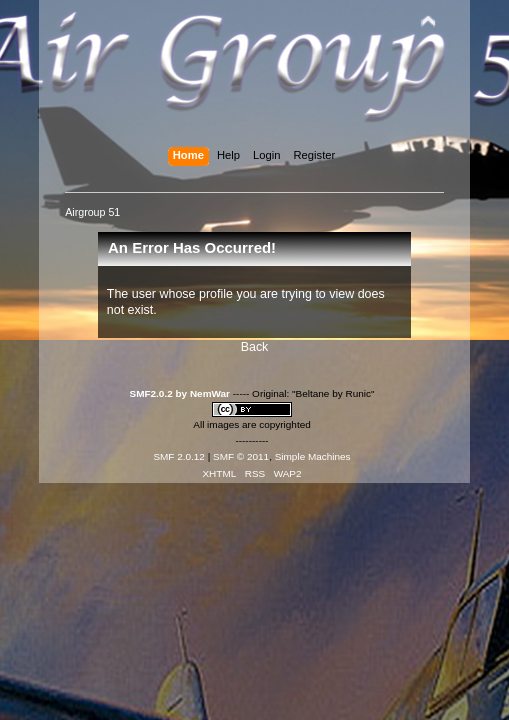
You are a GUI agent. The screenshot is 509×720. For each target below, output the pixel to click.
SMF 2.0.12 (179, 456)
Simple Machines (313, 456)
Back (255, 347)
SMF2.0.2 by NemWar (180, 393)
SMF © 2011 (241, 456)
